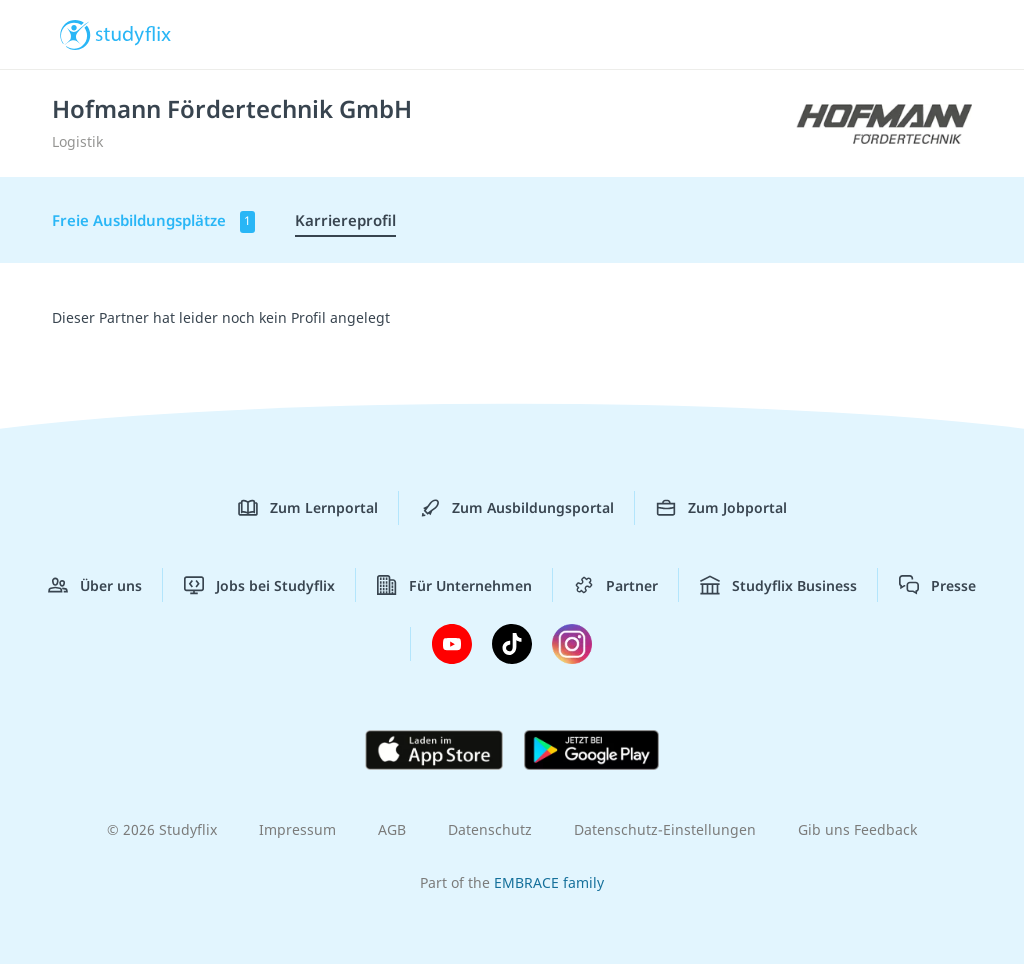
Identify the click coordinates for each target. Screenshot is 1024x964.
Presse (937, 585)
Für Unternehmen (454, 585)
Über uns (95, 585)
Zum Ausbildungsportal (517, 508)
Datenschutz (490, 829)
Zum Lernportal (308, 508)
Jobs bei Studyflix (259, 585)
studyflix (133, 33)
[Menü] (953, 35)
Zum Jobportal (721, 508)
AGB (392, 829)
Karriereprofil (345, 220)
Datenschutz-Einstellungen (665, 829)
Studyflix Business (778, 585)
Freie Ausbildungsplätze (153, 221)
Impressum (297, 829)
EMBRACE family (549, 882)
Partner (616, 585)
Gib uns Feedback (857, 829)
